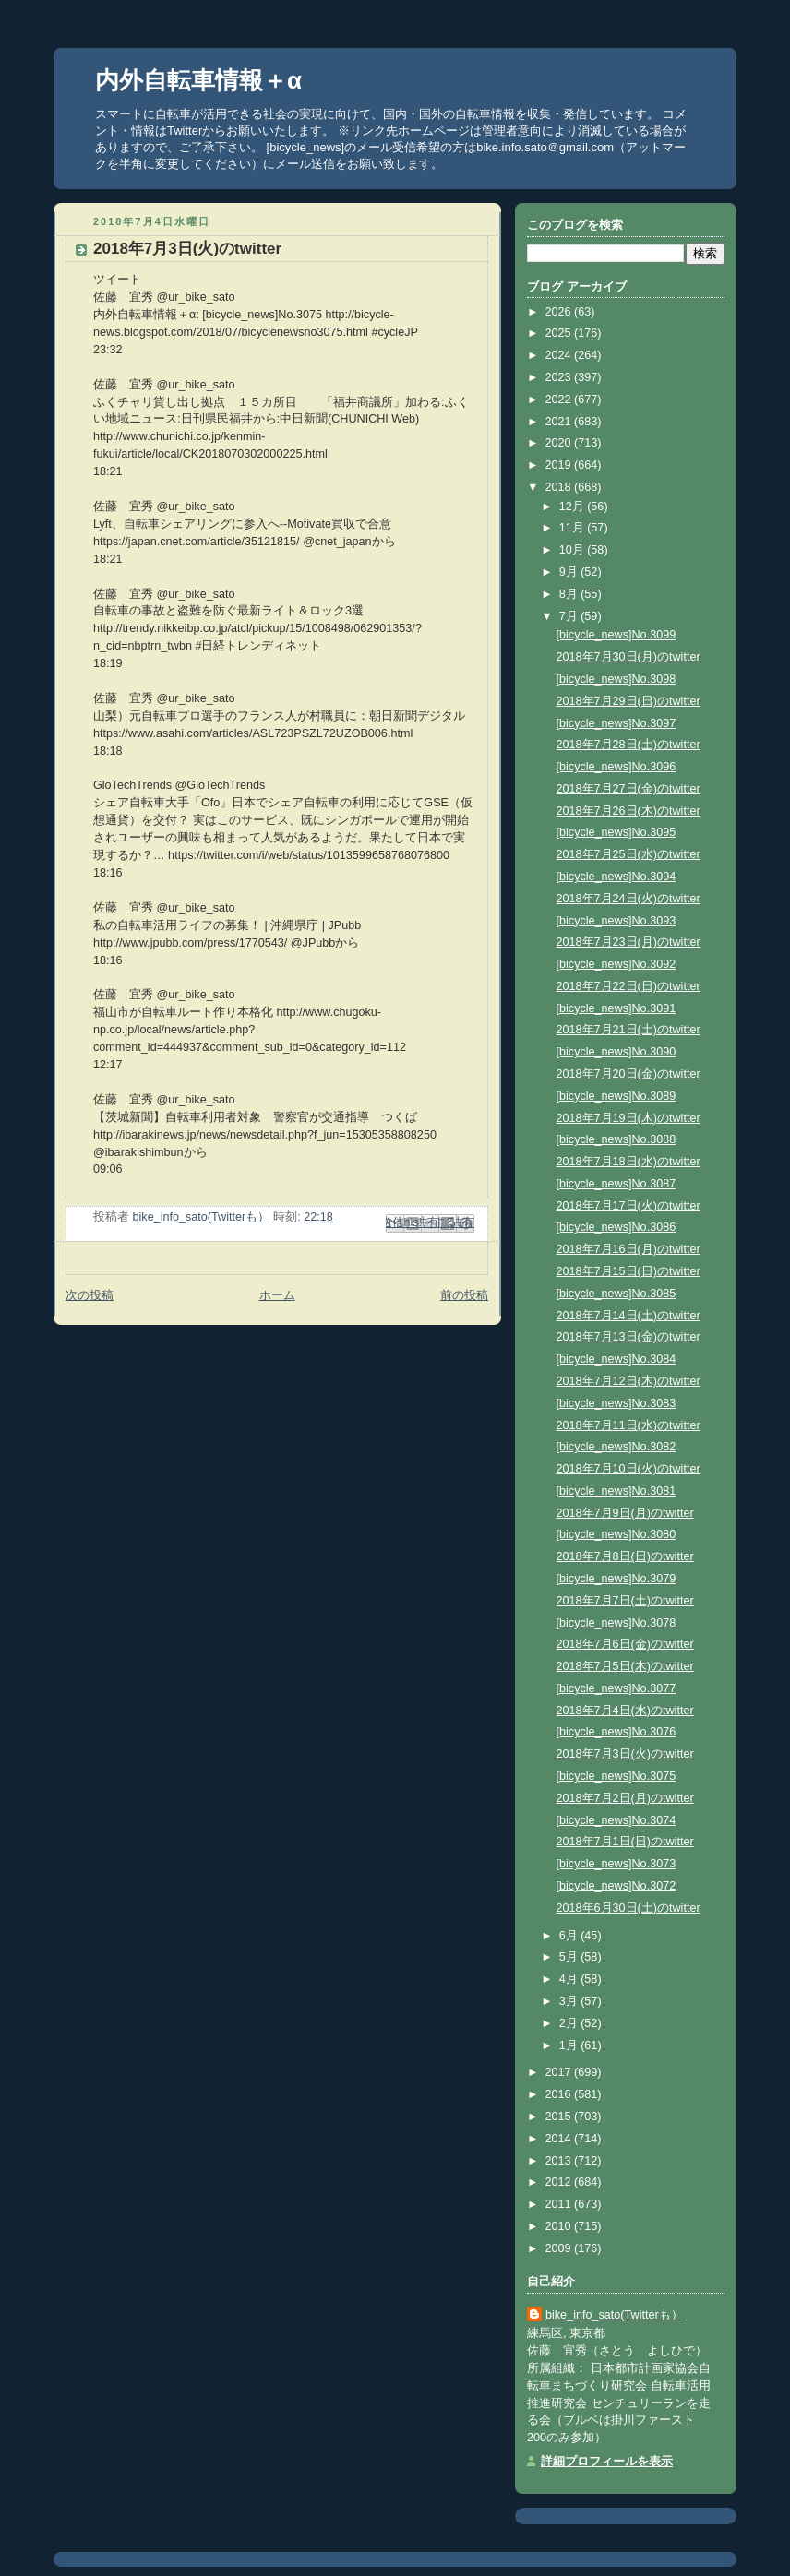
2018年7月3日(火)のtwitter (625, 1753)
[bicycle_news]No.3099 (616, 634)
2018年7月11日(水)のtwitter (628, 1425)
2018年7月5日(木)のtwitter (625, 1666)
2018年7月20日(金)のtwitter (628, 1073)
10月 (573, 549)
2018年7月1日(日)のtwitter (625, 1841)
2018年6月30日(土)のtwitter (628, 1908)
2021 (560, 421)
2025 (560, 333)
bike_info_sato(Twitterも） (614, 2314)
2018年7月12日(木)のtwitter (628, 1381)
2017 (560, 2072)
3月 (570, 2001)
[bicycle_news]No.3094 (616, 876)
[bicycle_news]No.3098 (616, 679)
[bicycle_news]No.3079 (616, 1578)
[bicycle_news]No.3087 (616, 1183)
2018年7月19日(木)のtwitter (628, 1118)
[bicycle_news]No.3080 (616, 1534)
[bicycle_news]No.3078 (616, 1622)
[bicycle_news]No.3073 (616, 1863)
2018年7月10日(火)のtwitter (628, 1468)
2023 (560, 377)
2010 (560, 2226)
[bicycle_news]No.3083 (616, 1403)
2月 (570, 2023)
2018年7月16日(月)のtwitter (628, 1249)
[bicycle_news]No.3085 (616, 1293)
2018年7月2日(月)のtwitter (625, 1798)
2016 (560, 2094)
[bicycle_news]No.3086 (616, 1227)
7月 (570, 616)
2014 (560, 2138)
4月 (570, 1979)
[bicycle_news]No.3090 (616, 1051)
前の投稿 (464, 1295)
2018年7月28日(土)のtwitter (628, 744)
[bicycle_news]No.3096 (616, 766)
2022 (560, 399)
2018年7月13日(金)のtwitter (628, 1336)
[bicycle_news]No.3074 (616, 1820)
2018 (560, 487)
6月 (570, 1935)
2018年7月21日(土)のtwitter (628, 1029)
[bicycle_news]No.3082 (616, 1446)
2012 (560, 2182)
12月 (573, 506)
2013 (560, 2160)
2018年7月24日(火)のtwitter (628, 898)
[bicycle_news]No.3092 (616, 964)
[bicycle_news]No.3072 (616, 1885)
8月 (570, 594)
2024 (560, 355)
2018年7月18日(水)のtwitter (628, 1161)
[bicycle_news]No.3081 (616, 1491)
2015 (560, 2116)
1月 (570, 2045)
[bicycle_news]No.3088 (616, 1139)
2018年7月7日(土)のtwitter (625, 1600)
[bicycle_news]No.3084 (616, 1359)
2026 (560, 311)
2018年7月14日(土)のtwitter (628, 1315)
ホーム (277, 1295)
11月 (573, 527)
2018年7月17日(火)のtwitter (628, 1205)
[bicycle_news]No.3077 (616, 1688)
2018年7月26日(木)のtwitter (628, 811)
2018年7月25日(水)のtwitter (628, 854)
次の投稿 (90, 1295)
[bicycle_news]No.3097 (616, 723)
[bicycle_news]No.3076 (616, 1731)
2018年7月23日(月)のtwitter (628, 942)
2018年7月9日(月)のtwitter (625, 1513)
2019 (560, 465)
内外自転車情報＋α (198, 80)
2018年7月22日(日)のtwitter (628, 986)
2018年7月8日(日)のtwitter (625, 1556)
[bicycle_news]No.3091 (616, 1008)
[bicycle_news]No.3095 (616, 832)
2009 (560, 2248)
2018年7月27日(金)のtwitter (628, 788)
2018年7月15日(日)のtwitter (628, 1271)
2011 (560, 2204)
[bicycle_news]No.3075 (616, 1776)
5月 (570, 1956)
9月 (570, 572)
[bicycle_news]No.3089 (616, 1096)
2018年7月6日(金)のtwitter (625, 1644)
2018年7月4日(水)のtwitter (625, 1710)
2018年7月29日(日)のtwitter (628, 701)
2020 (560, 442)
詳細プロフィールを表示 (607, 2461)
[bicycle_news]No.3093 (616, 920)
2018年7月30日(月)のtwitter (628, 656)
